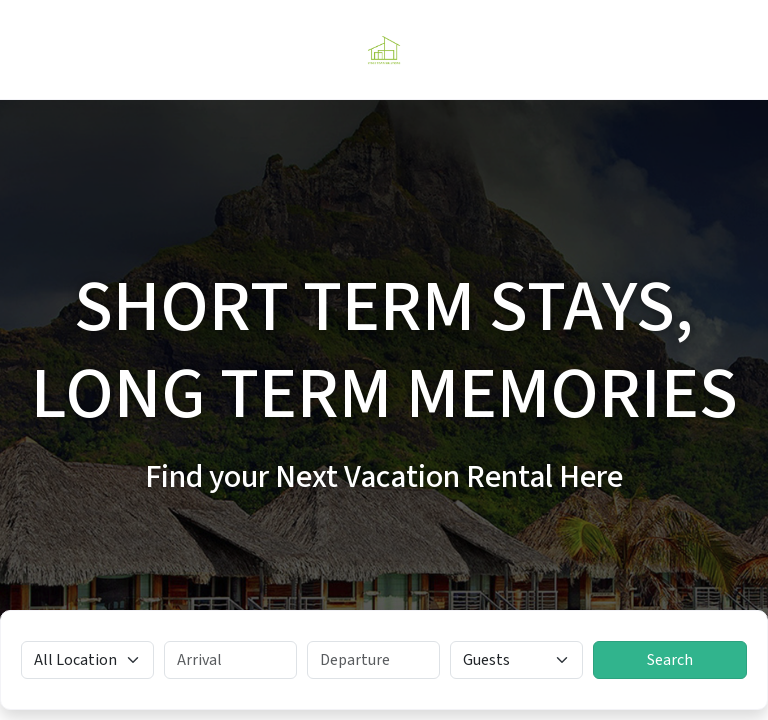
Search (670, 660)
